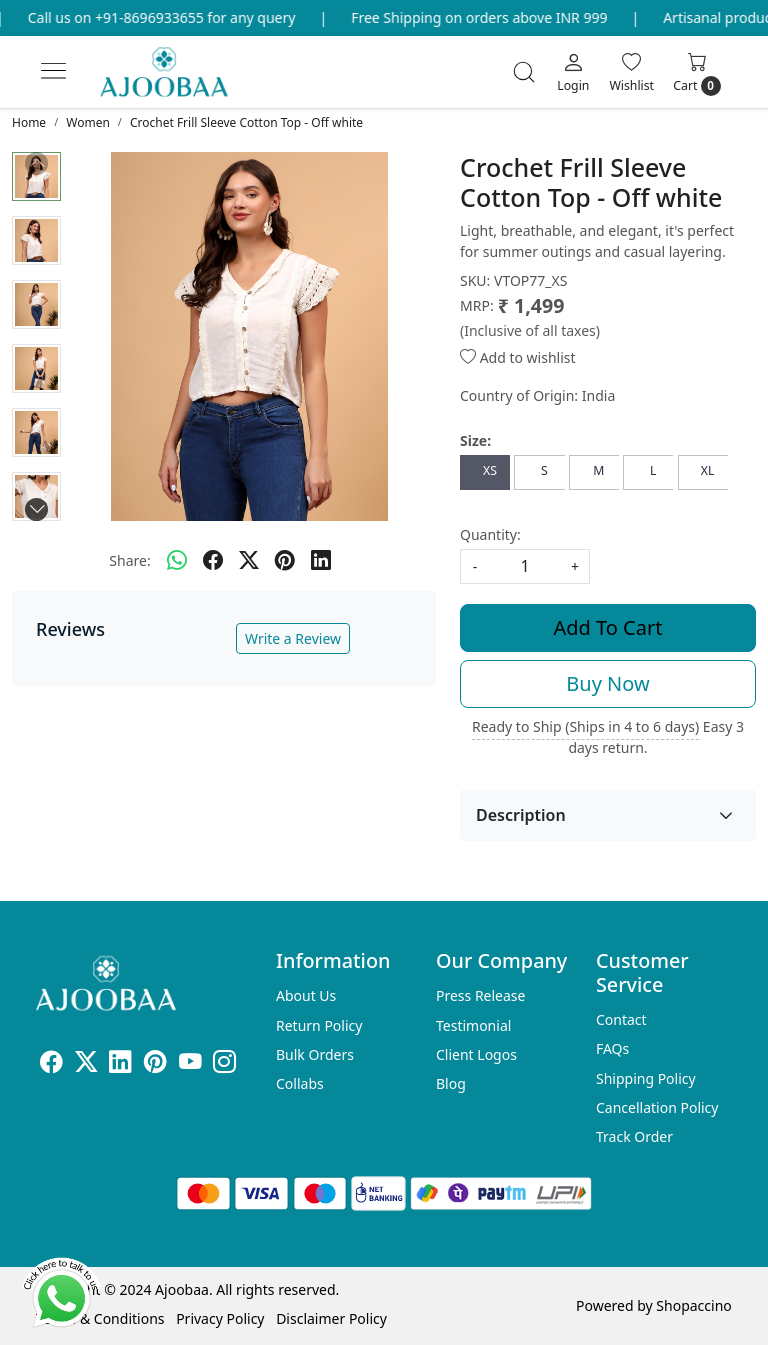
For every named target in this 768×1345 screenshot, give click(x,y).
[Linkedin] (120, 1064)
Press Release (481, 995)
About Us (306, 995)
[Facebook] (51, 1064)
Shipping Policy (646, 1078)
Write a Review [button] (293, 638)
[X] (86, 1064)
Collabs (300, 1083)
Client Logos (476, 1054)
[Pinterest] (155, 1064)
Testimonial (473, 1025)
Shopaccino (693, 1305)
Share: (129, 560)
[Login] (573, 72)
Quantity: (490, 534)
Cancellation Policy (657, 1107)
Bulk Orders (315, 1054)
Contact (621, 1019)
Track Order (634, 1136)
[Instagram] (224, 1064)
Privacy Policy (220, 1318)
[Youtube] (190, 1064)
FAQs (612, 1048)
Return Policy (319, 1025)
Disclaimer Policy (331, 1318)
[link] (524, 72)
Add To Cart (608, 627)
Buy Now (607, 683)
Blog (451, 1083)
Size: (475, 440)
